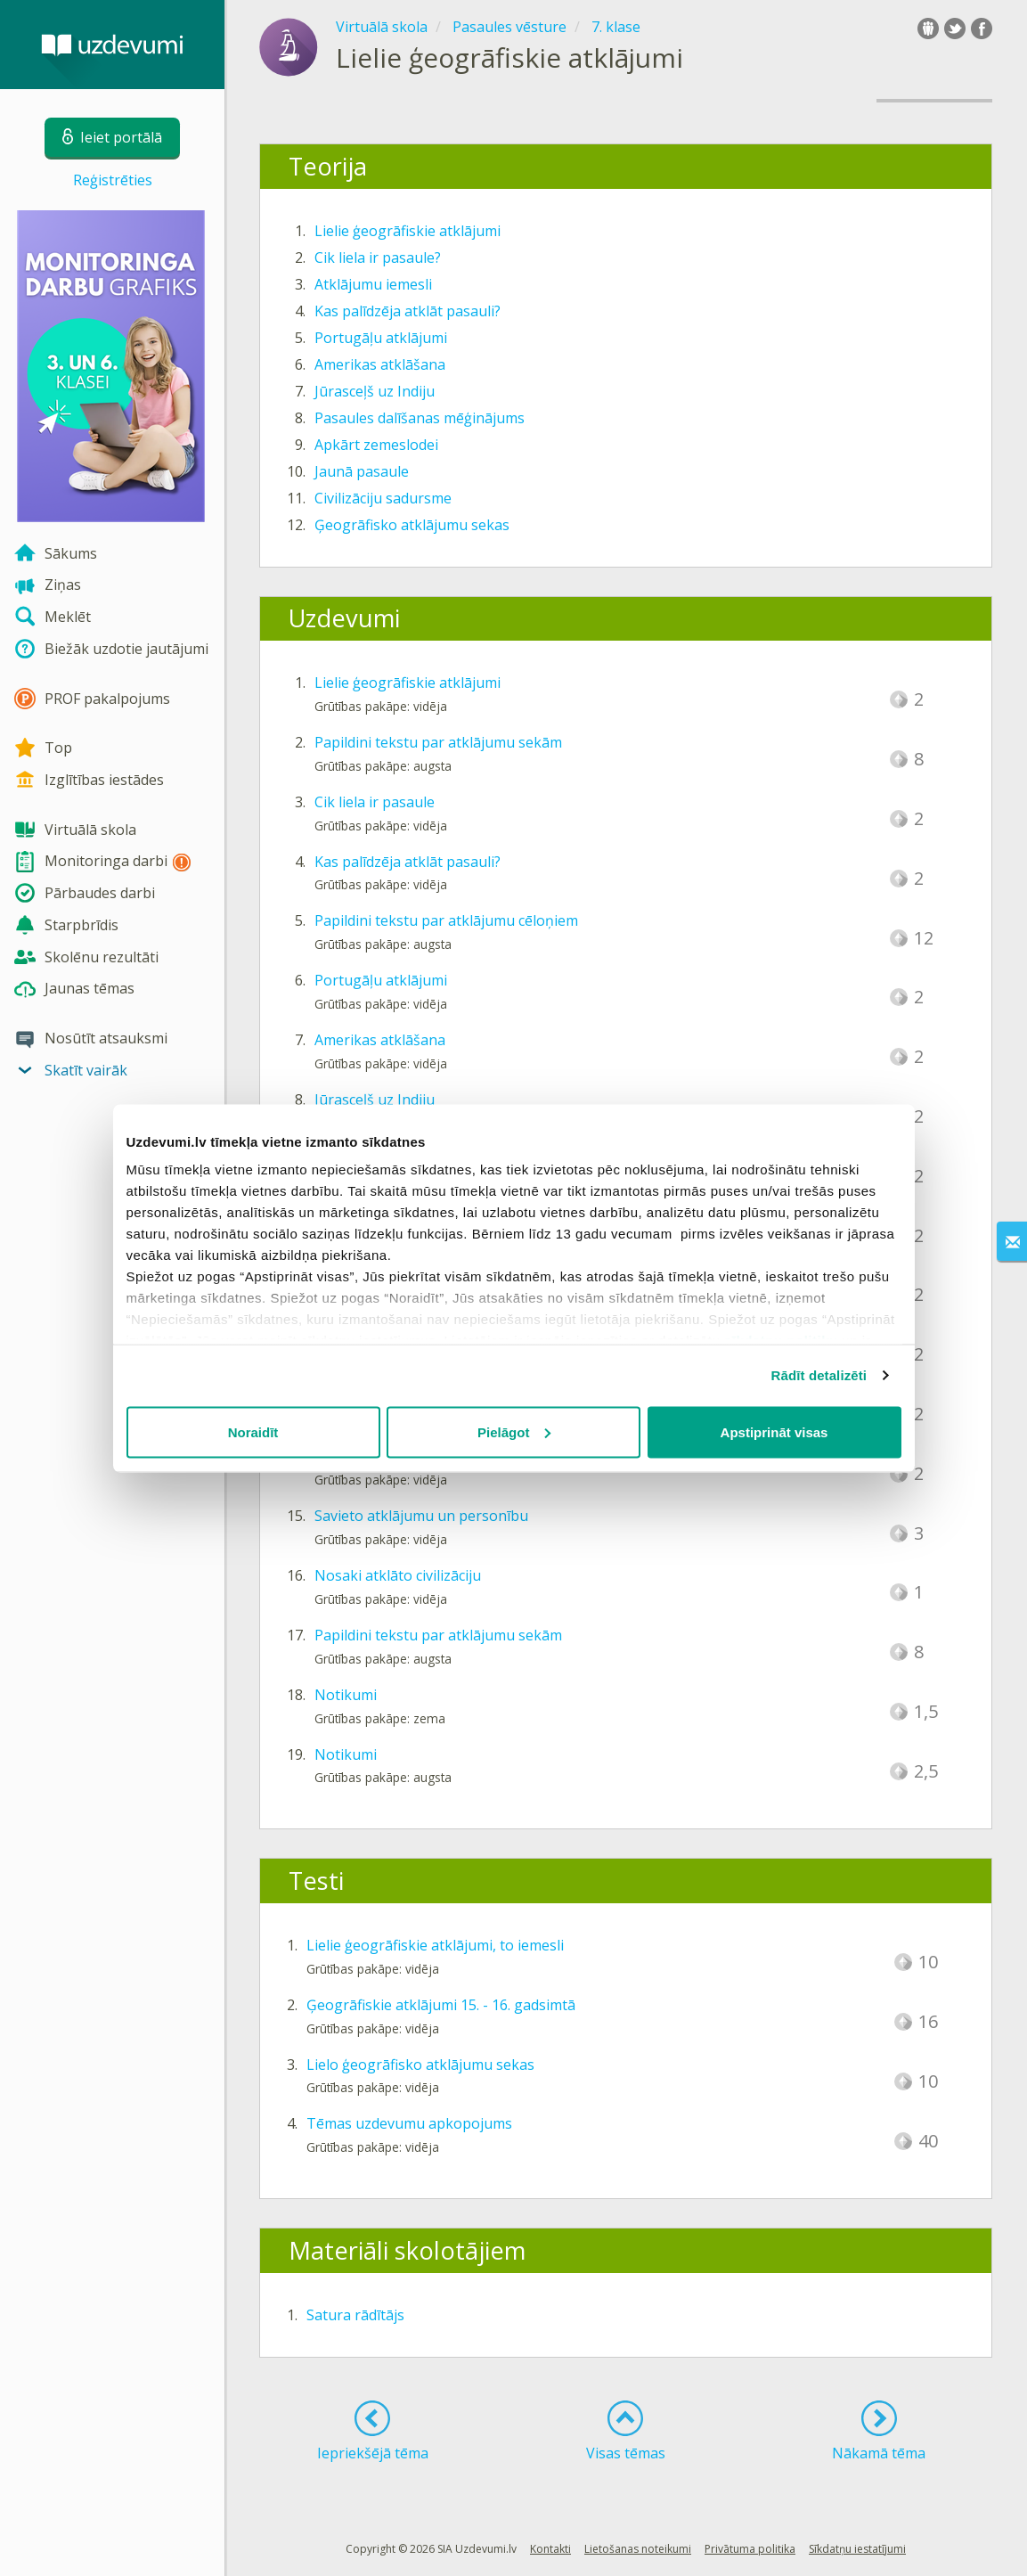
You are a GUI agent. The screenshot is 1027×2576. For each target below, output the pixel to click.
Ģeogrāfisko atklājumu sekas (411, 525)
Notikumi (345, 1695)
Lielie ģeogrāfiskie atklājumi (407, 231)
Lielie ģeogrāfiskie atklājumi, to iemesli (435, 1945)
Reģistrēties (112, 180)
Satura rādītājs (355, 2315)
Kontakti (550, 2548)
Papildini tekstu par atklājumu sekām (438, 742)
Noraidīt (253, 1431)
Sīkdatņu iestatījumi (857, 2548)
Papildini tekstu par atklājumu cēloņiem (446, 920)
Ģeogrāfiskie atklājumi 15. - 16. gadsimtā (440, 2005)
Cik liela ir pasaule (374, 802)
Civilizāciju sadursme (383, 498)
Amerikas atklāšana (379, 364)
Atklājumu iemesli (373, 284)
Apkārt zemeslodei (376, 444)
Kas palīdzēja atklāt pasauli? (407, 311)
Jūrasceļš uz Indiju (374, 391)
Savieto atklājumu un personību (421, 1515)
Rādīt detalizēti (819, 1375)
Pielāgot (513, 1431)
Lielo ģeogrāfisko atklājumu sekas (420, 2064)
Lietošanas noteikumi (637, 2548)
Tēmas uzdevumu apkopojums (409, 2123)
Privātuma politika (750, 2548)
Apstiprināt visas (774, 1431)
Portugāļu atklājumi (380, 338)
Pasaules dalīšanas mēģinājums (419, 418)
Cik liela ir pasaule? (377, 257)
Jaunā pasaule (361, 471)
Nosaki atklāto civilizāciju (397, 1575)
